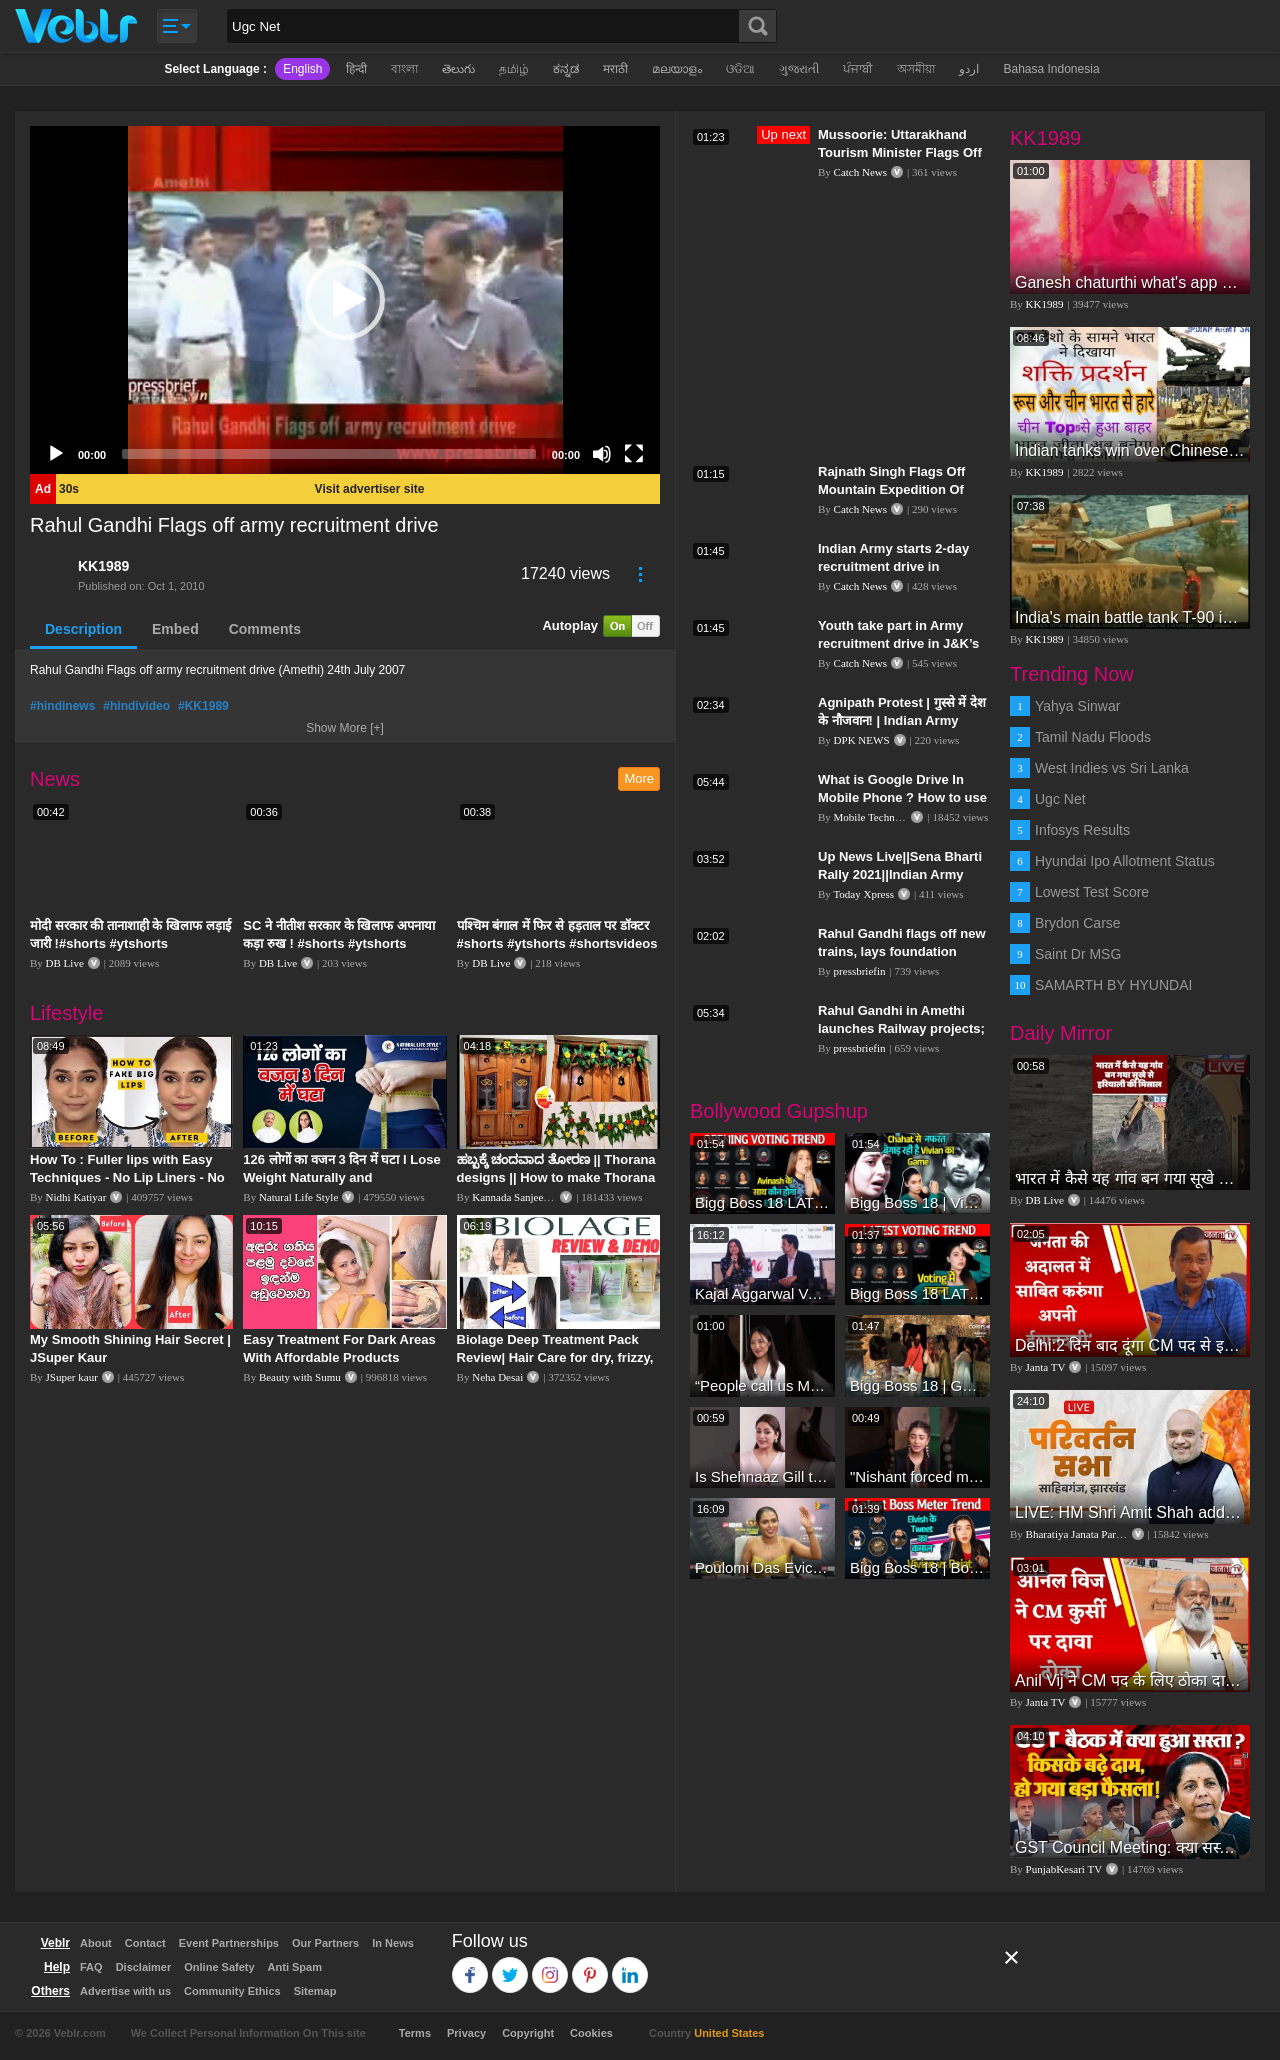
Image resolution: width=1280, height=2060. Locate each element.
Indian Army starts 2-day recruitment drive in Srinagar (893, 566)
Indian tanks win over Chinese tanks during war (1130, 450)
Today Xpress (863, 894)
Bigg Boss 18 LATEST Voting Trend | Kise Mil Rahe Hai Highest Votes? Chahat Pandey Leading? (917, 1293)
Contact (145, 1943)
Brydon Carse (1078, 923)
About (96, 1943)
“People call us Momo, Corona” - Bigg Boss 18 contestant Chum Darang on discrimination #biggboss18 (762, 1385)
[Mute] (602, 454)
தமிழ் (514, 69)
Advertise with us (125, 1991)
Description (83, 629)
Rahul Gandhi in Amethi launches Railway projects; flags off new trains (901, 1028)
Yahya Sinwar (1077, 706)
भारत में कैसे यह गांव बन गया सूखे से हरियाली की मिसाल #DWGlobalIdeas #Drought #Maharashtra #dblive (1130, 1178)
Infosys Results (1082, 830)
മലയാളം (677, 69)
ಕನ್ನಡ (566, 69)
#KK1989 (203, 706)
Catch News (860, 172)
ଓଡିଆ (740, 69)
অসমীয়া (916, 69)
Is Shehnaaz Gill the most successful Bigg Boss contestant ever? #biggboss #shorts (762, 1476)
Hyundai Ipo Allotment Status (1125, 861)
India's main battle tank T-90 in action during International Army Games (1130, 617)
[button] (345, 300)
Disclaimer (144, 1967)
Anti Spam (295, 1967)
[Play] (56, 454)
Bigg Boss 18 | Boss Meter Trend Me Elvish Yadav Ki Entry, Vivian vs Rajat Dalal (917, 1567)
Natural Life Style (298, 1197)
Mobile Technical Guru (885, 817)
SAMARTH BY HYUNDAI (1113, 985)
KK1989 (103, 566)
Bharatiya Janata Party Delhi (1089, 1534)
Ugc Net (1060, 799)
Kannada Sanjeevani (517, 1197)
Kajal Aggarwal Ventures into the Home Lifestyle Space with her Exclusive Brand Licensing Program (762, 1293)
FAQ (91, 1967)
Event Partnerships (229, 1943)
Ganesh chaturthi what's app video (1130, 282)
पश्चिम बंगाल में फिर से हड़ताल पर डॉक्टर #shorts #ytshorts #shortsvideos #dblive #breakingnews (557, 943)
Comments (265, 629)
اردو (969, 69)
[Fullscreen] (634, 454)
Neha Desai (497, 1377)
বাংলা (404, 69)
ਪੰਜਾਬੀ (858, 69)
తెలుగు (458, 69)
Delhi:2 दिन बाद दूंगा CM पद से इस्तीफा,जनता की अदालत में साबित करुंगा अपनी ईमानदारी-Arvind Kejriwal (1130, 1345)
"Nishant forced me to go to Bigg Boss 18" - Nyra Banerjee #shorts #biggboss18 (917, 1476)
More (639, 778)
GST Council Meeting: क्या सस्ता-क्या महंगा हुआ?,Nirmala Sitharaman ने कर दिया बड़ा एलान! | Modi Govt (1130, 1847)
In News (393, 1943)
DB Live (65, 963)
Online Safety (219, 1967)
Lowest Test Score (1092, 892)
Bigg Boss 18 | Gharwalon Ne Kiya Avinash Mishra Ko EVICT (917, 1385)
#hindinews (62, 706)
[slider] (329, 454)
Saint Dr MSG (1078, 954)
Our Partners (325, 1943)
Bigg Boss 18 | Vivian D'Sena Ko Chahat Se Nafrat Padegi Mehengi (917, 1202)
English (302, 69)
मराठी (615, 69)
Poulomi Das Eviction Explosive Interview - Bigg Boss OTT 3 (762, 1567)
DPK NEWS (862, 740)
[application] (345, 300)
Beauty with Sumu (300, 1377)
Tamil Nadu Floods (1093, 737)
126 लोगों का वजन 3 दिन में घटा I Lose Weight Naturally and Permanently (341, 1177)
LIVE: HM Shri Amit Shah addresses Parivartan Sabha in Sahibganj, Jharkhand (1130, 1512)
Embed (175, 629)
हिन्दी (356, 69)
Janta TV (1046, 1367)
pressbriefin (860, 971)
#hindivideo (136, 706)
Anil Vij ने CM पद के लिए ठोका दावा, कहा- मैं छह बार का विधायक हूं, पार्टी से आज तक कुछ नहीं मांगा (1130, 1680)
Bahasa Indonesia (1051, 69)
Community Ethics (232, 1991)
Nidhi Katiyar (76, 1197)
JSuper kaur (72, 1377)
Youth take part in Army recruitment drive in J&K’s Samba (898, 643)
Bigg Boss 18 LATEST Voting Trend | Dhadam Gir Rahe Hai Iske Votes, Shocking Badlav (762, 1202)
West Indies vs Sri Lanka (1112, 768)
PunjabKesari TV (1064, 1869)
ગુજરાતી (799, 69)
